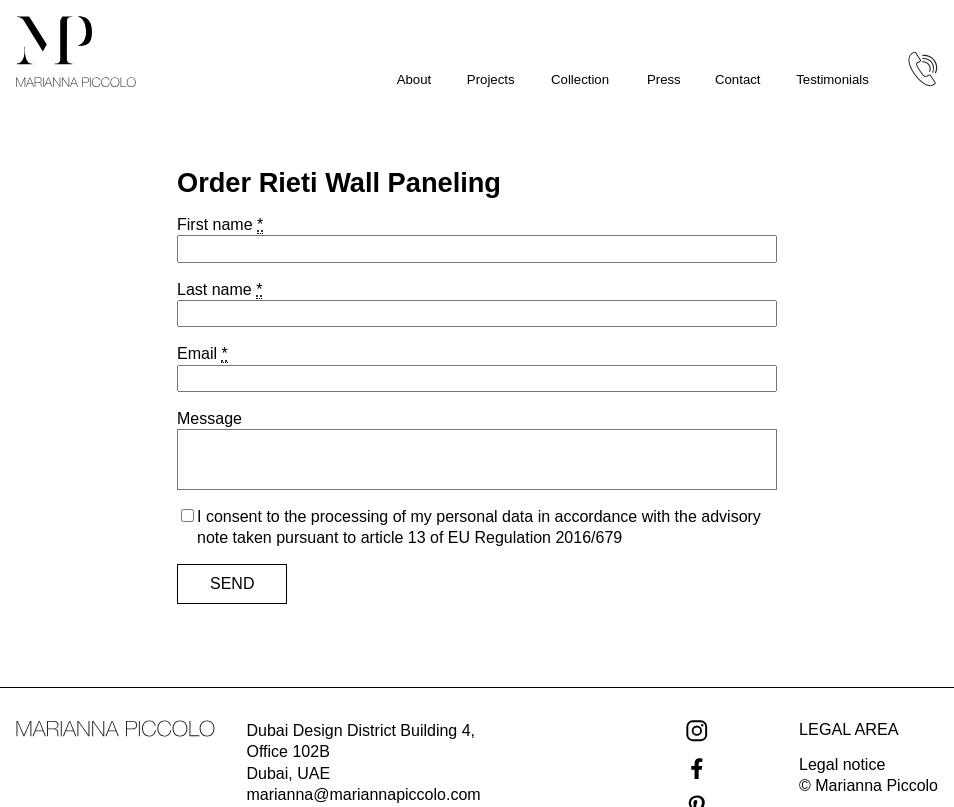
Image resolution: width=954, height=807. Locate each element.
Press (664, 79)
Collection (580, 79)
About (414, 79)
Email (202, 354)
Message (209, 418)
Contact (738, 79)
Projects (491, 79)
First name (220, 225)
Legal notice (842, 764)
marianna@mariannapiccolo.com (364, 794)
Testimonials (832, 79)
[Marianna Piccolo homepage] (76, 51)
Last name (219, 290)
